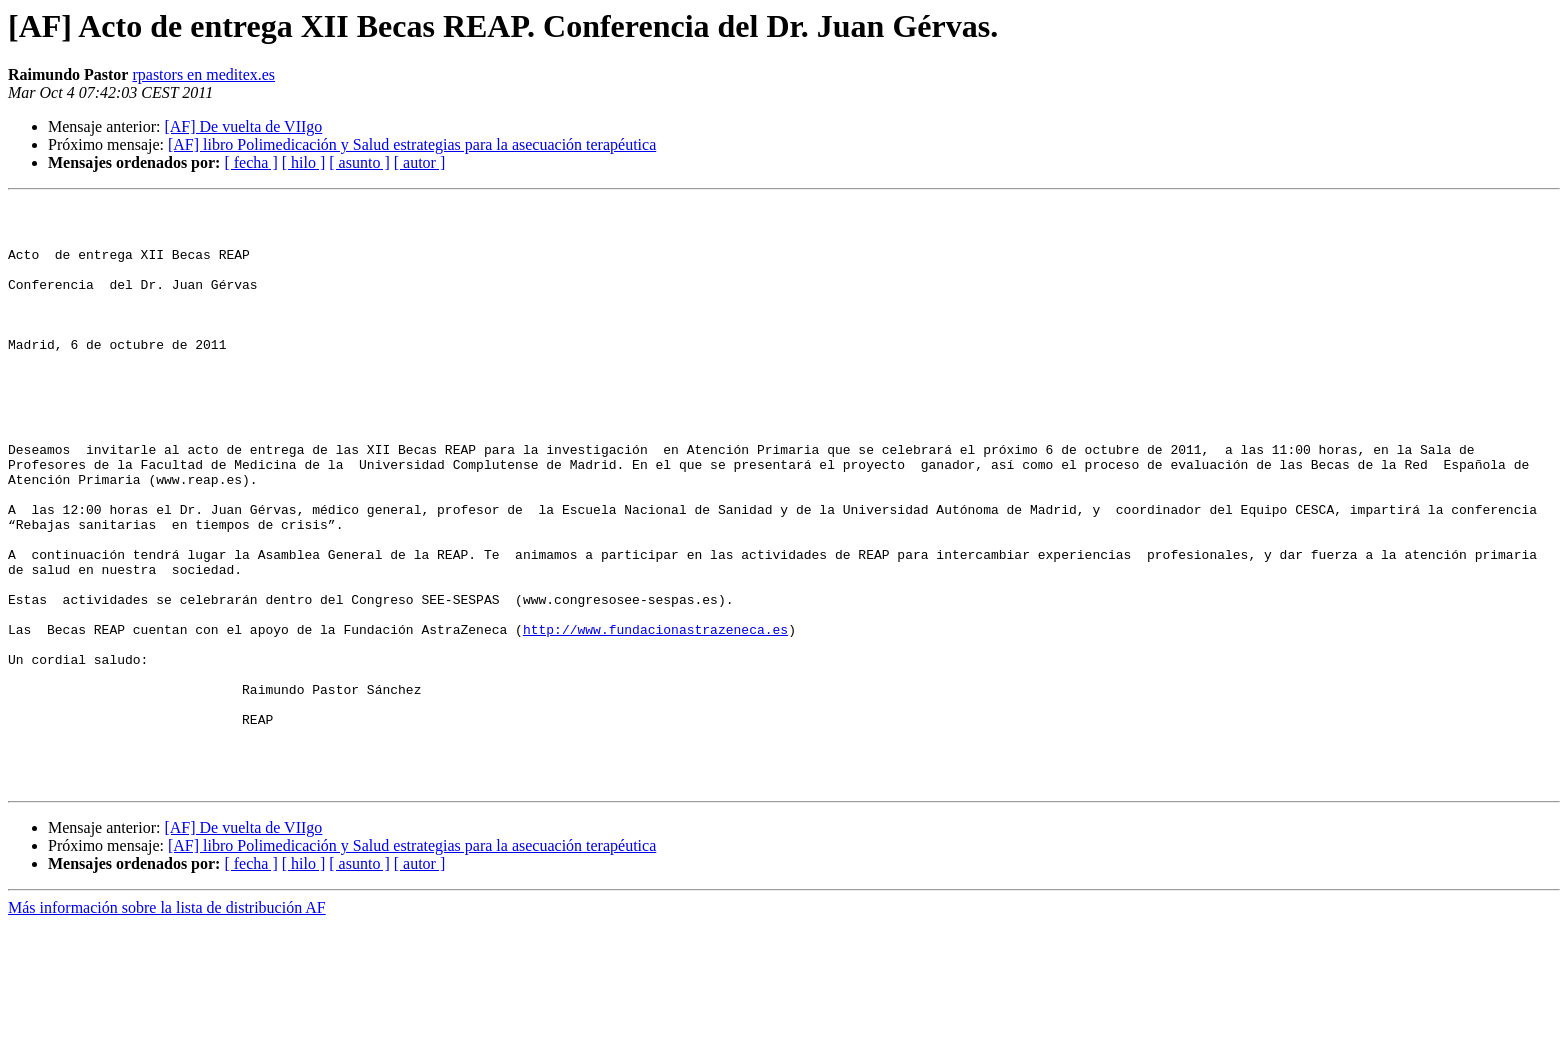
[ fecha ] (250, 162)
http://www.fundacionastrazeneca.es (655, 716)
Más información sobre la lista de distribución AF (167, 1024)
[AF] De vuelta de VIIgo (243, 126)
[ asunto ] (359, 162)
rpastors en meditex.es (203, 74)
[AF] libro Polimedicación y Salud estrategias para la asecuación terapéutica (412, 144)
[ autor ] (420, 162)
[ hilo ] (304, 162)
